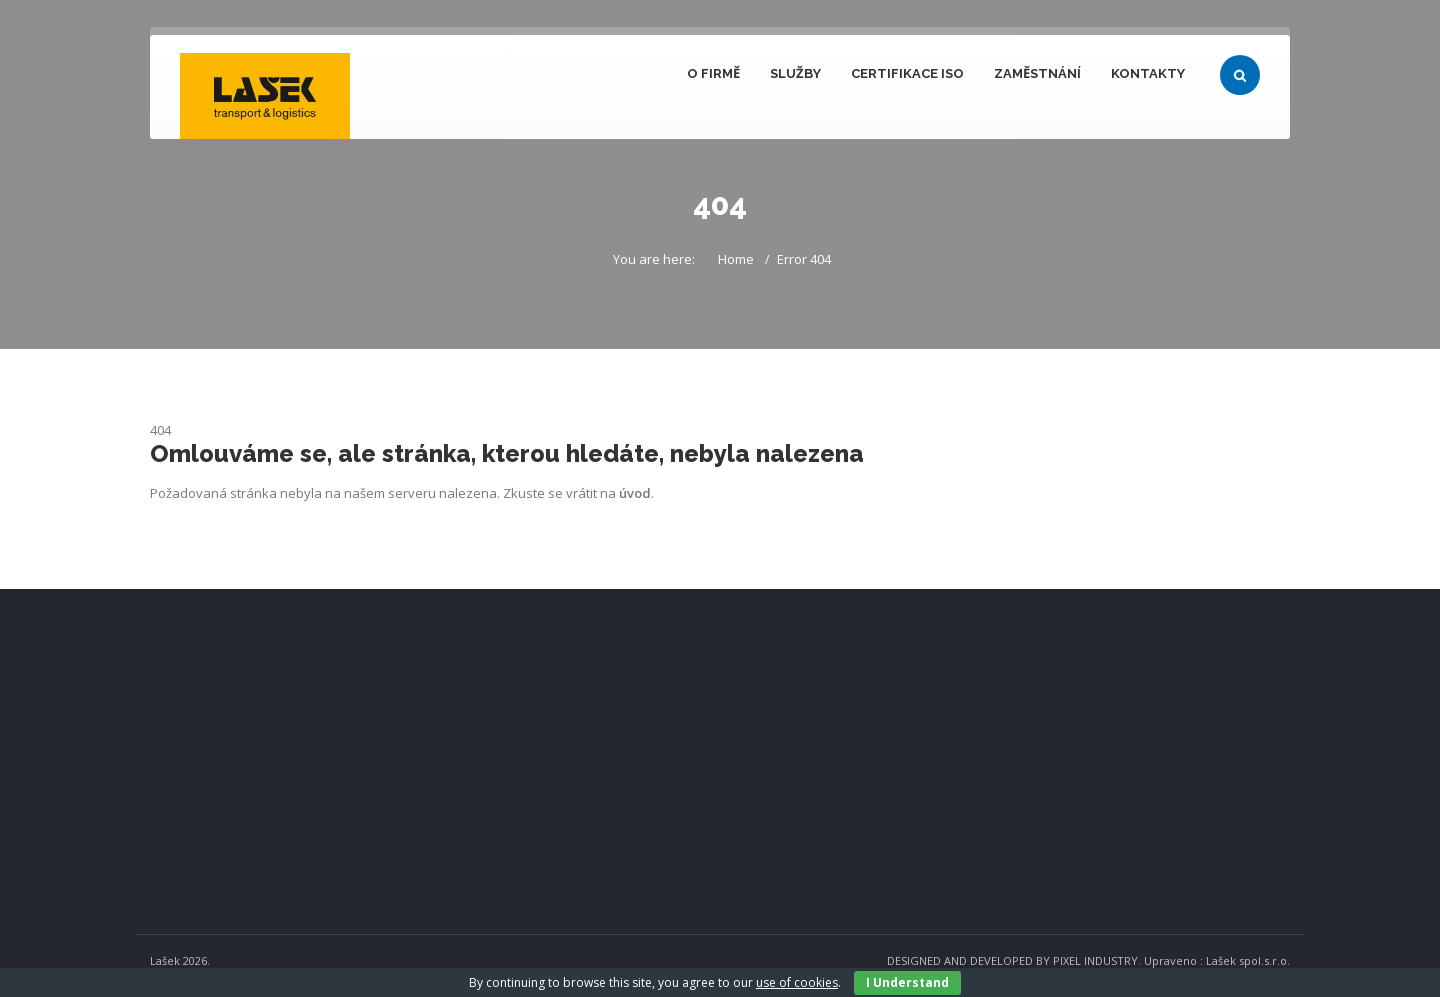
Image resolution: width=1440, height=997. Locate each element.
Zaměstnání (1037, 73)
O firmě (713, 73)
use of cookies (797, 982)
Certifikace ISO (907, 73)
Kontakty (1148, 73)
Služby (795, 73)
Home (736, 259)
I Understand (907, 982)
